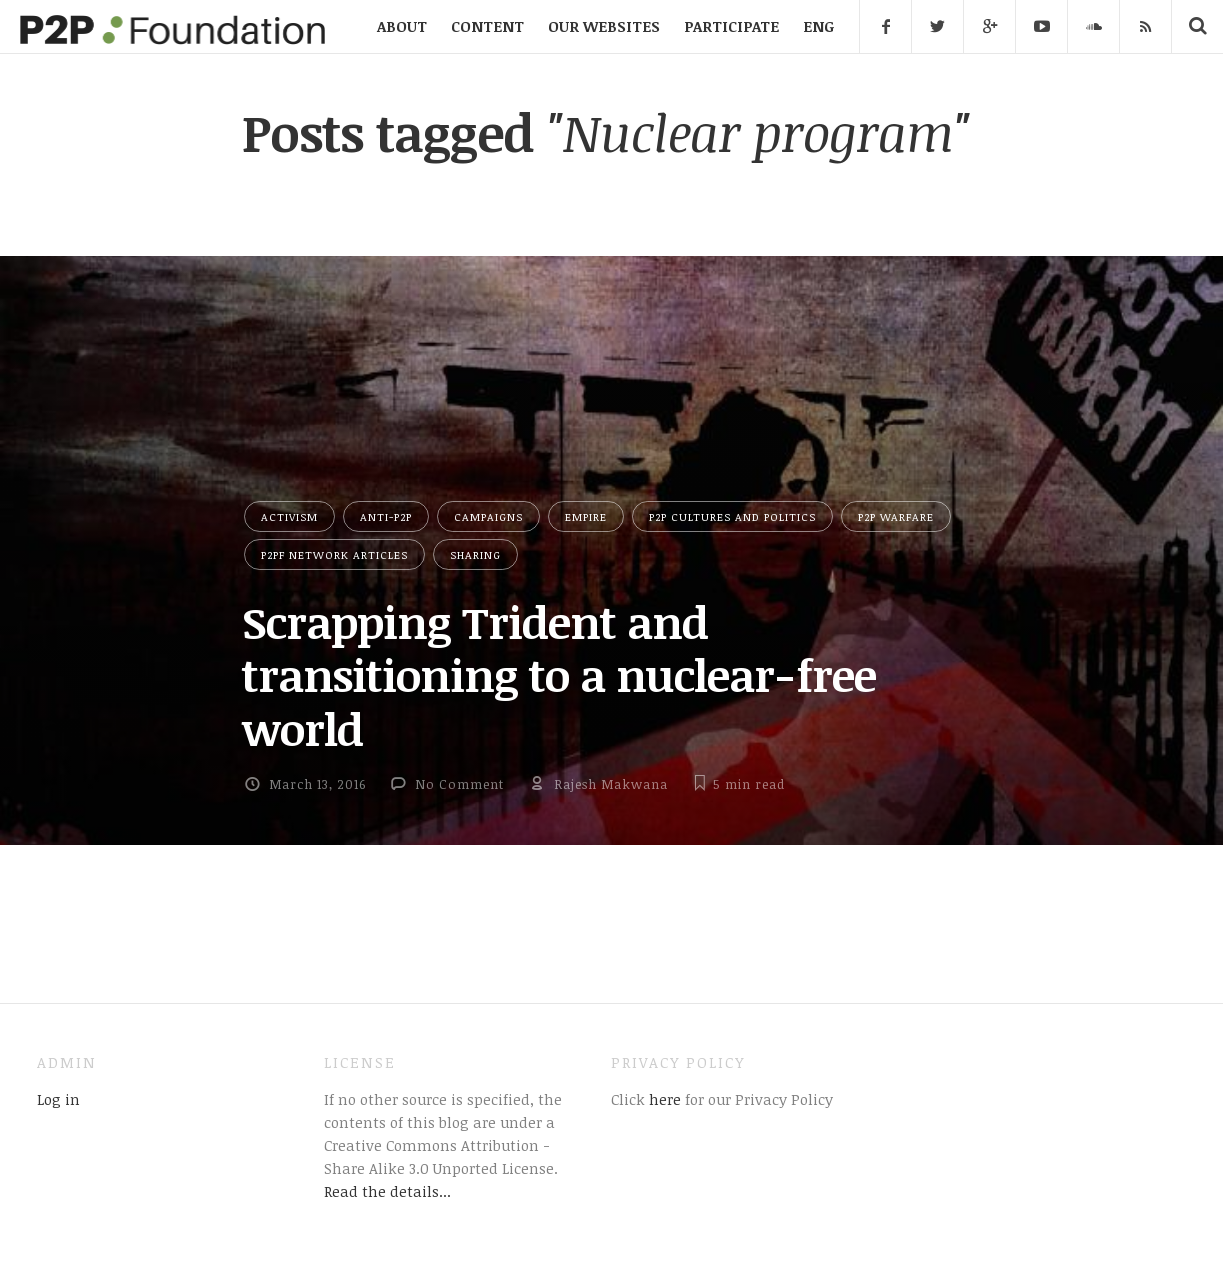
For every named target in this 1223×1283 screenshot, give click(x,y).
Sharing (475, 554)
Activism (289, 516)
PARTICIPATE (731, 26)
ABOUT (402, 26)
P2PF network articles (334, 554)
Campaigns (488, 516)
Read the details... (387, 1191)
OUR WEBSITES (604, 26)
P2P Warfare (896, 516)
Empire (586, 516)
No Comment (459, 784)
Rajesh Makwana (611, 784)
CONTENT (487, 26)
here (663, 1099)
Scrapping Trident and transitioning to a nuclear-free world (559, 675)
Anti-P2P (386, 516)
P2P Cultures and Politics (732, 516)
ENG (818, 26)
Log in (58, 1099)
